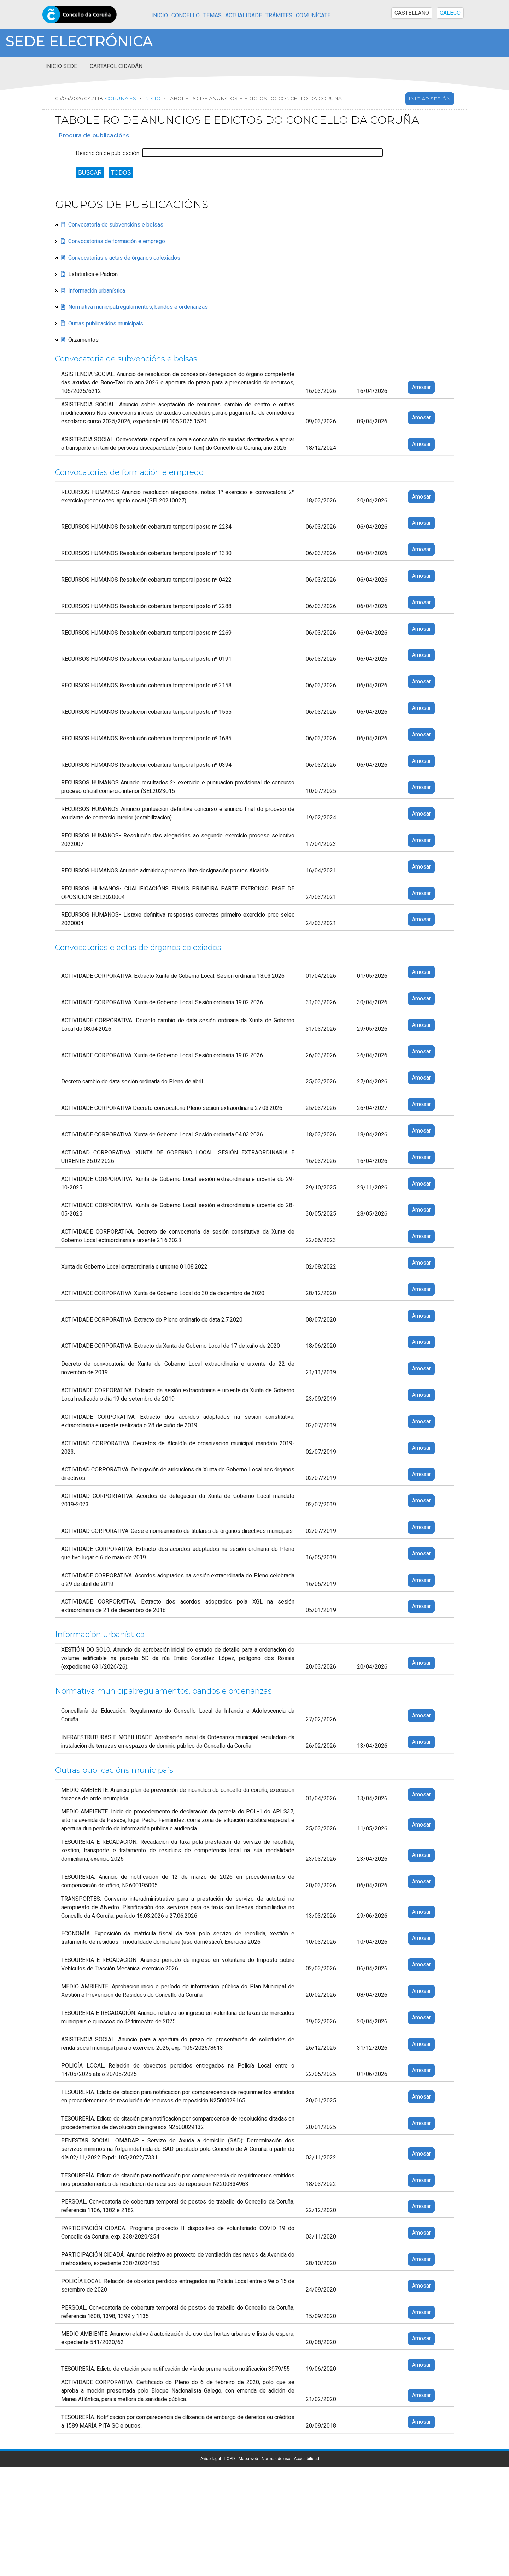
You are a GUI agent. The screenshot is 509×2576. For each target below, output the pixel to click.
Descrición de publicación (107, 153)
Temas (212, 15)
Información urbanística (96, 290)
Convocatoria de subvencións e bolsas (115, 224)
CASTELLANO (411, 13)
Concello (185, 15)
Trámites (278, 15)
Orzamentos (83, 340)
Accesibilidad (306, 2458)
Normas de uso (276, 2458)
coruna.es (120, 98)
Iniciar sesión (430, 98)
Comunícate (313, 15)
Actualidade (243, 15)
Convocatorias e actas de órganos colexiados (124, 257)
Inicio (159, 15)
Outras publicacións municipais (105, 323)
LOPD (229, 2458)
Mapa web (248, 2458)
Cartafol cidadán (116, 66)
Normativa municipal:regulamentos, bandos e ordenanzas (138, 307)
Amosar (421, 387)
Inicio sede (61, 66)
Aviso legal (210, 2458)
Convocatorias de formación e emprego (116, 241)
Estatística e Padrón (93, 274)
